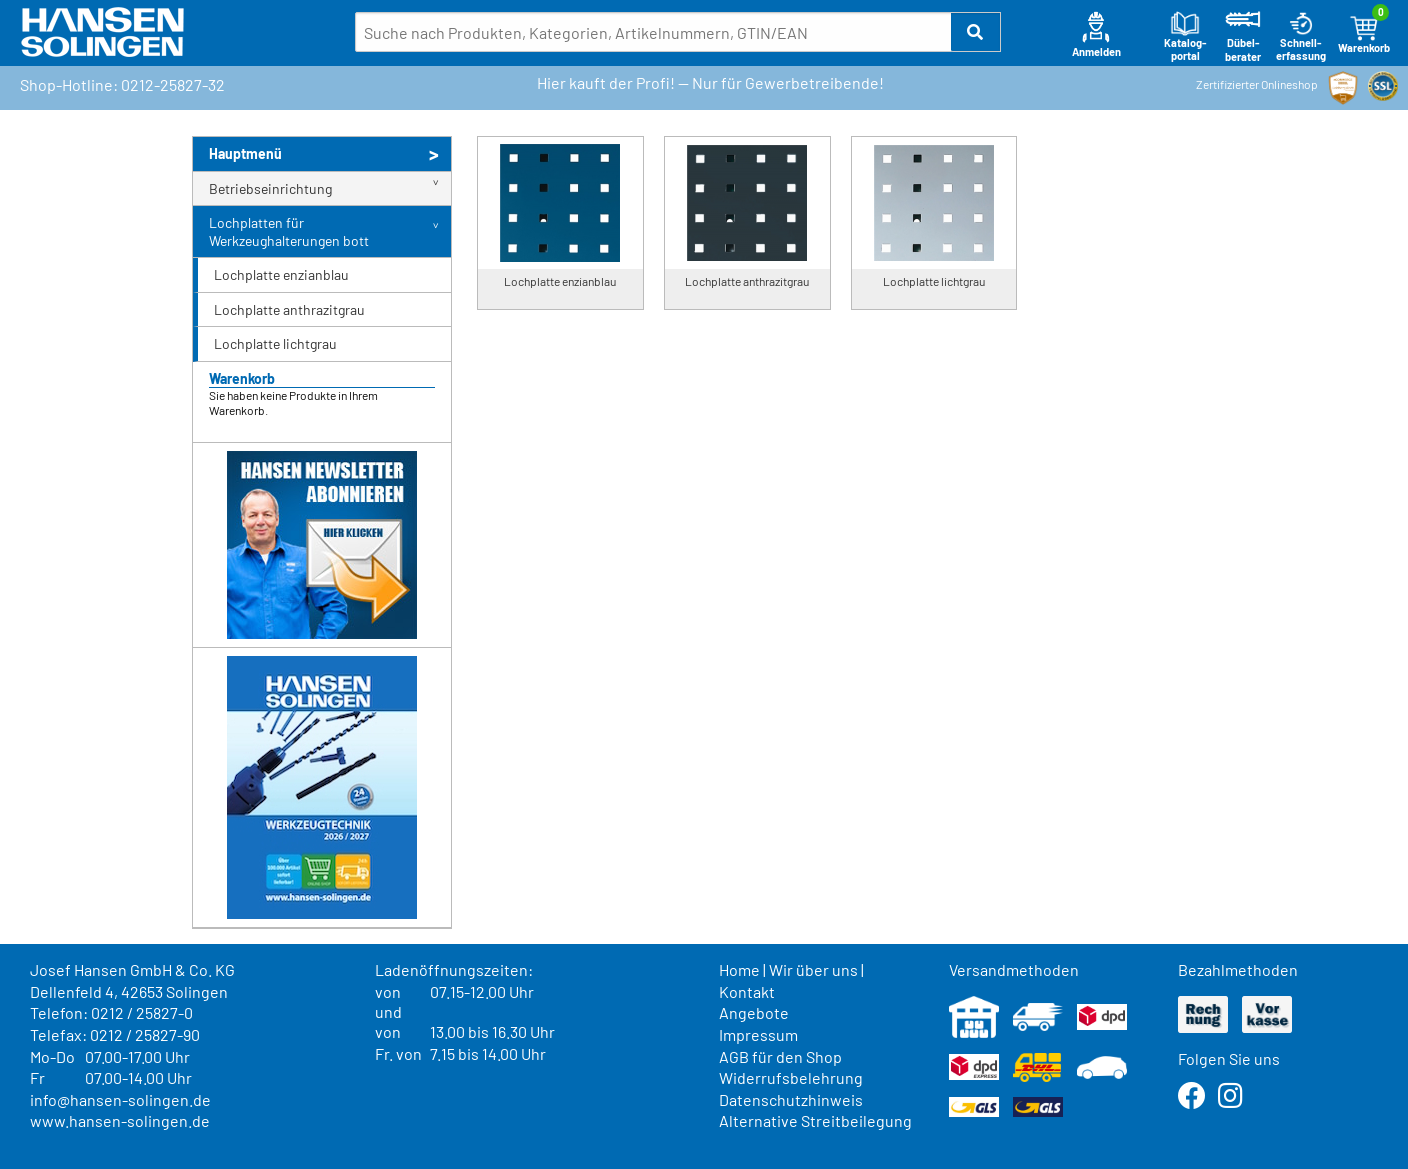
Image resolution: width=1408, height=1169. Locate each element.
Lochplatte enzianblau (281, 274)
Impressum (758, 1034)
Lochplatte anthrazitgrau (289, 309)
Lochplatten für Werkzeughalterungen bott (289, 231)
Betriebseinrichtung (270, 188)
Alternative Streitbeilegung (815, 1120)
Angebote (754, 1012)
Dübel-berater (1243, 36)
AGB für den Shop (780, 1056)
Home (739, 969)
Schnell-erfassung (1301, 36)
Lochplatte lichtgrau (275, 343)
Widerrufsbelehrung (791, 1077)
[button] (976, 32)
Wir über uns (813, 969)
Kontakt (747, 991)
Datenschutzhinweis (791, 1099)
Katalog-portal (1185, 36)
